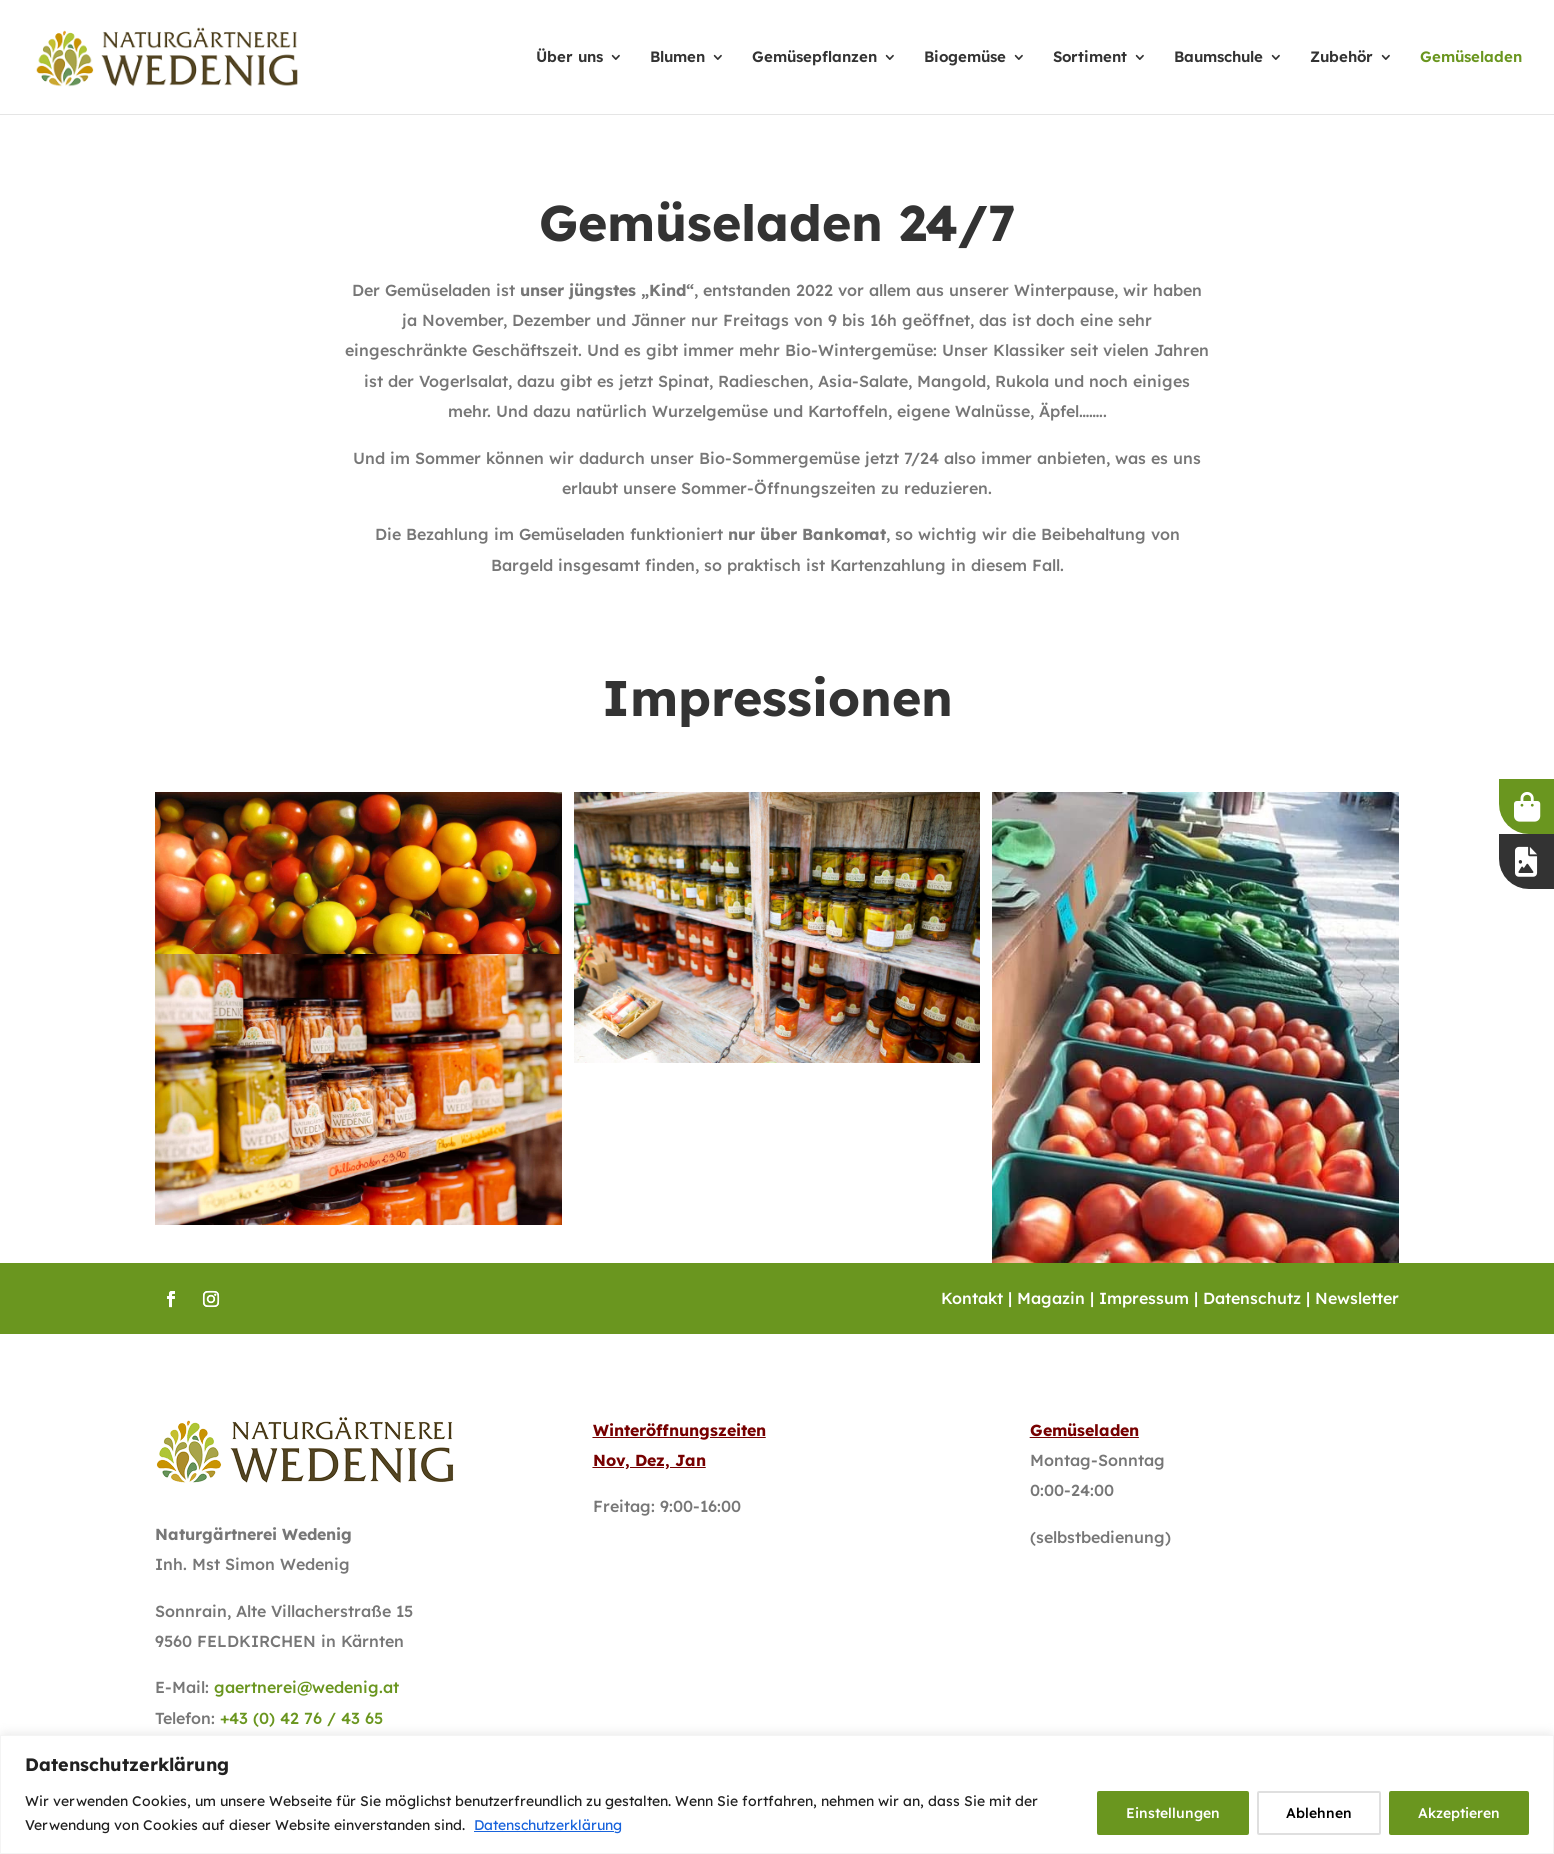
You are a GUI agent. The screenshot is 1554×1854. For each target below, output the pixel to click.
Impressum (1144, 1298)
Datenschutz (1252, 1298)
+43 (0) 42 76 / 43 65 (301, 1718)
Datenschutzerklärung (548, 1825)
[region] (777, 1794)
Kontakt (972, 1298)
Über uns (569, 58)
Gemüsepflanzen (814, 58)
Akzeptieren (1459, 1813)
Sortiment (1090, 58)
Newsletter (1357, 1298)
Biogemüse (965, 58)
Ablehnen (1319, 1813)
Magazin (1051, 1298)
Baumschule (1218, 58)
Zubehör (1341, 58)
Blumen (677, 58)
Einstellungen (1173, 1813)
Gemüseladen (1471, 58)
